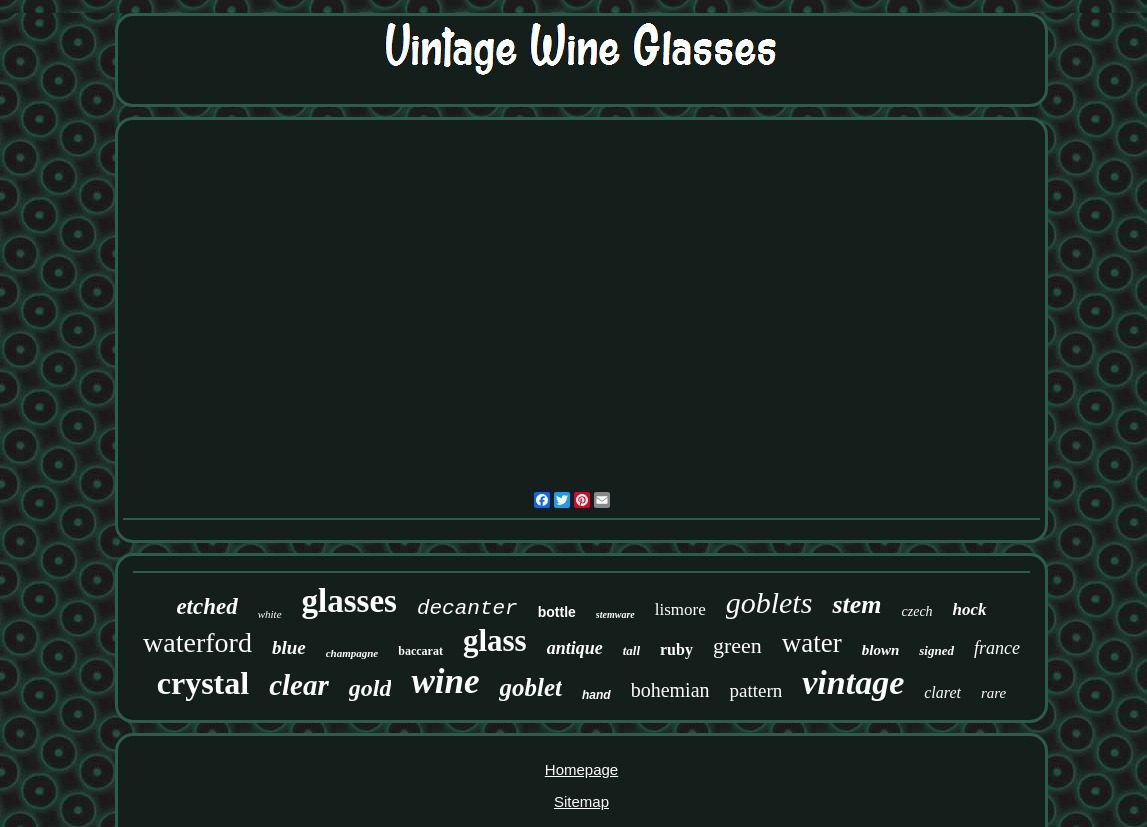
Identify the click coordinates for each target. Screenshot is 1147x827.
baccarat (420, 651)
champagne (352, 653)
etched (206, 606)
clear (299, 685)
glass (495, 640)
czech (917, 611)
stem (856, 604)
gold (370, 688)
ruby (676, 649)
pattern (756, 690)
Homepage (581, 769)
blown (881, 650)
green (737, 645)
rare (993, 693)
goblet (530, 687)
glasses (349, 601)
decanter (467, 608)
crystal (203, 683)
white (270, 614)
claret (942, 692)
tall (631, 650)
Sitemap (581, 801)
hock (970, 609)
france (997, 648)
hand (596, 695)
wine (445, 681)
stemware (615, 614)
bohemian (670, 690)
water (812, 643)
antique (575, 648)
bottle (557, 612)
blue (289, 647)
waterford (197, 642)
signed (936, 650)
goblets (769, 602)
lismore (680, 609)
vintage (853, 682)
